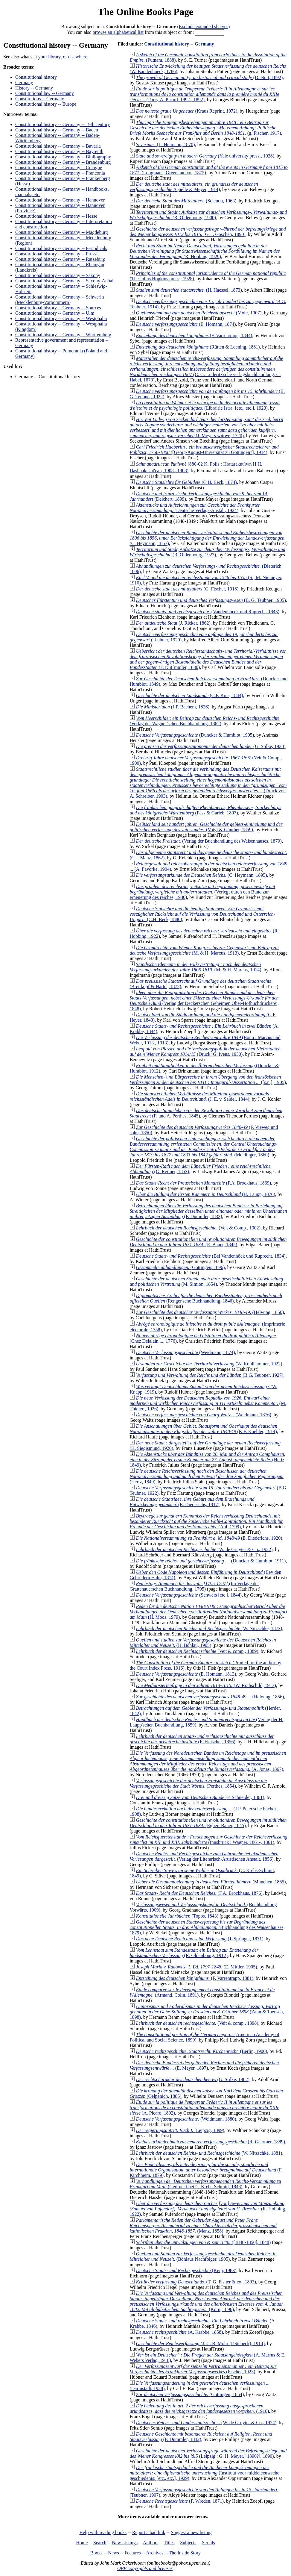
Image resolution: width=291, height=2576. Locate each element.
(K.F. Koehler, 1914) (203, 1428)
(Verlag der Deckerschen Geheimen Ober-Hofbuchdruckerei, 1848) (204, 1000)
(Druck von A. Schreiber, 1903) (208, 783)
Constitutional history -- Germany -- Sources (58, 307)
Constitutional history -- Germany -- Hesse (56, 216)
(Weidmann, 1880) (186, 2118)
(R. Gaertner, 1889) (210, 2141)
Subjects (188, 2542)
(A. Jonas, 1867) (207, 1761)
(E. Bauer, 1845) (208, 1242)
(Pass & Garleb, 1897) (205, 810)
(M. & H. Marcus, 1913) (204, 950)
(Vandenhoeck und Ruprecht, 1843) (207, 611)
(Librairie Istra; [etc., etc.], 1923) (204, 405)
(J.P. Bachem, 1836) (172, 706)
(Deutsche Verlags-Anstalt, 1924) (194, 507)
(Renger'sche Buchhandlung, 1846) (205, 1298)
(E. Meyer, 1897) (204, 2065)
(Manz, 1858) (202, 2225)
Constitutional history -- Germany (179, 43)
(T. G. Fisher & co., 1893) (196, 2281)
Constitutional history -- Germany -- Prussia (57, 253)
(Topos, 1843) (177, 1915)
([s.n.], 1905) (207, 1079)
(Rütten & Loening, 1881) (198, 346)
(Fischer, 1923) (202, 2369)
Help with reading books (103, 2532)
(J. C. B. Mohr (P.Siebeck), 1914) (200, 2343)
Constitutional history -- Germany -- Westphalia (61, 318)
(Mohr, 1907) (198, 312)
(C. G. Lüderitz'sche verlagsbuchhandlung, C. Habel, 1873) (206, 369)
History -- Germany (34, 87)
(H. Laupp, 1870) (205, 1194)
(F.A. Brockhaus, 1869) (203, 1182)
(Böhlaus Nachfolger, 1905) (202, 2256)
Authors (151, 2542)
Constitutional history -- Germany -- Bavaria (58, 146)
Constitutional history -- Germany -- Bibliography (63, 156)
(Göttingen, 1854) (190, 2394)
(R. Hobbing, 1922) (207, 2209)
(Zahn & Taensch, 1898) (206, 2012)
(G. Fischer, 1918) (187, 588)
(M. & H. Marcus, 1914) (195, 967)
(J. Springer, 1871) (199, 1938)
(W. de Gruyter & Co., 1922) (204, 1549)
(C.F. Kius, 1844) (189, 695)
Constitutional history (36, 77)
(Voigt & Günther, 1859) (205, 827)
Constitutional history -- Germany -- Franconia (60, 172)
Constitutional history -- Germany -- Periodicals (61, 248)
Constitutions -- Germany (39, 98)
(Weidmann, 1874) (185, 1352)
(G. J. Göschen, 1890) (207, 231)
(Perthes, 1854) (198, 1783)
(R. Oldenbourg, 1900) (208, 215)
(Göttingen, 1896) (180, 1267)
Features (132, 2552)
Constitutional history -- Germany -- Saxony (57, 275)
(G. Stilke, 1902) (192, 2079)
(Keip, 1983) (186, 2270)
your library (49, 56)
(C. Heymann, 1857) (207, 538)
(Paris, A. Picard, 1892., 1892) (204, 94)
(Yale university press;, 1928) (205, 155)
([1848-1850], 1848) (203, 2242)
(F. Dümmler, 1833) (208, 1211)
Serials (208, 2542)
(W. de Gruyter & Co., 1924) (206, 2422)
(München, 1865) (211, 1881)
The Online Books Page (145, 11)
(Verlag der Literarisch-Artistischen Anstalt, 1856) (203, 1856)
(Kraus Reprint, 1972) (186, 110)
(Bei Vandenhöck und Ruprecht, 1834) (210, 1256)
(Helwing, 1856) (210, 1696)
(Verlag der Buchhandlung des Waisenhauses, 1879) (209, 840)
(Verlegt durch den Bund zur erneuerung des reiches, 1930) (202, 892)
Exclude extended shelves (203, 26)
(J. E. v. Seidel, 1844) (199, 1096)
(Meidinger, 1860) (203, 1146)
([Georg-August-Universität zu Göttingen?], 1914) (203, 449)
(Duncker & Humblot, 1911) (211, 1560)
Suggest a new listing (191, 2532)
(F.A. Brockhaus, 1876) (199, 1893)
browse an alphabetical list (118, 32)
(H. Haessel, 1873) (189, 290)
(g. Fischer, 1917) (205, 128)
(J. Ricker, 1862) (173, 623)
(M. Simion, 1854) (206, 1281)
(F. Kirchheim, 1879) (205, 2170)
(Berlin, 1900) (201, 2051)
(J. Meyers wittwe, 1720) (206, 427)
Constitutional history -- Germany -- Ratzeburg (60, 259)
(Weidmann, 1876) (203, 1414)
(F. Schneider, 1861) (200, 1797)
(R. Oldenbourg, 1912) (193, 1952)
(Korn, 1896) (206, 2301)
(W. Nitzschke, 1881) (209, 2153)
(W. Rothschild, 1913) (206, 1685)
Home (82, 2542)
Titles (169, 2542)
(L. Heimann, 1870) (165, 144)
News (113, 2552)
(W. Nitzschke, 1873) (209, 1628)
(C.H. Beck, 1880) (202, 914)
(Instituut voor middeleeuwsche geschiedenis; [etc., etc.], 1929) (204, 2473)
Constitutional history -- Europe (45, 104)
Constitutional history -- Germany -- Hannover (60, 199)
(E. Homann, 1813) (186, 1674)
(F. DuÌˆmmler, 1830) (207, 659)
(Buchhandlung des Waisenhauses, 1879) (206, 1927)
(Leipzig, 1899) (180, 2130)
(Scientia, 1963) (186, 200)
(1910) (199, 2408)
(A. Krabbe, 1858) (179, 2332)
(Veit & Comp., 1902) (198, 1227)
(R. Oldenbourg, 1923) (207, 552)
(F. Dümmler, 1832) (200, 2436)
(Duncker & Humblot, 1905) (195, 734)
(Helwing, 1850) (210, 1312)
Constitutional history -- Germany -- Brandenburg (63, 162)
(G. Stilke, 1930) (210, 746)
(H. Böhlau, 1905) (202, 1642)
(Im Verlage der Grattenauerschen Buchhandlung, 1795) (194, 1586)
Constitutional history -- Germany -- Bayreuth (59, 151)
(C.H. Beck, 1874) (186, 482)
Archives (154, 2552)
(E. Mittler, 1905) (196, 1966)
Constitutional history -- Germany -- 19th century (62, 124)
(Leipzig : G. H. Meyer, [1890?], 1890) (208, 2453)
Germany (24, 82)
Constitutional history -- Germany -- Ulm (54, 313)
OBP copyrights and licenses (145, 2568)
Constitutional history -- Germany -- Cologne (58, 167)
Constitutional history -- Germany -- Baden (56, 129)
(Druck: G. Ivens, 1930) (205, 1051)
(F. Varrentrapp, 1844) (194, 335)
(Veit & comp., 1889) (197, 1651)
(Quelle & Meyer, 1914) (193, 186)
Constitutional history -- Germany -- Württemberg (63, 334)
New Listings (125, 2542)
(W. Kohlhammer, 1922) (209, 1363)
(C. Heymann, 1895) (201, 875)
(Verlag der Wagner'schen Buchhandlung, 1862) (204, 721)
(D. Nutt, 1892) (209, 77)
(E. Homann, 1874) (186, 324)
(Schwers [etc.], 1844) (189, 1594)
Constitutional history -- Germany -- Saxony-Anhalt (65, 280)
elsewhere (77, 56)
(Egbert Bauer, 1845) (208, 1823)
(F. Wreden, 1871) (180, 2501)
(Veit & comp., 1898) (197, 2023)
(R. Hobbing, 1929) (204, 251)
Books (96, 2552)
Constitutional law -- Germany (44, 93)
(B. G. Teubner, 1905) (211, 600)
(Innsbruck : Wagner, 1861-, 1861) (208, 1839)
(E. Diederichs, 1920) (209, 1538)
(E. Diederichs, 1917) (191, 1502)
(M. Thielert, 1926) (207, 1403)
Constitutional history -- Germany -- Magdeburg (61, 232)
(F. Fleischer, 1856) (201, 1739)
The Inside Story (185, 2552)
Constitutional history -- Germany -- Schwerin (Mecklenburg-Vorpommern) (59, 299)
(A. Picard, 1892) (204, 2107)
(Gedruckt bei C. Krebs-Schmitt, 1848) (205, 2184)
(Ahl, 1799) (206, 1521)
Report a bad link (148, 2532)
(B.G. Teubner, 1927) (209, 1375)
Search (99, 2542)
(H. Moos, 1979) (208, 1612)
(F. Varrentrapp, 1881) (194, 1978)
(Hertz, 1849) (207, 1460)
